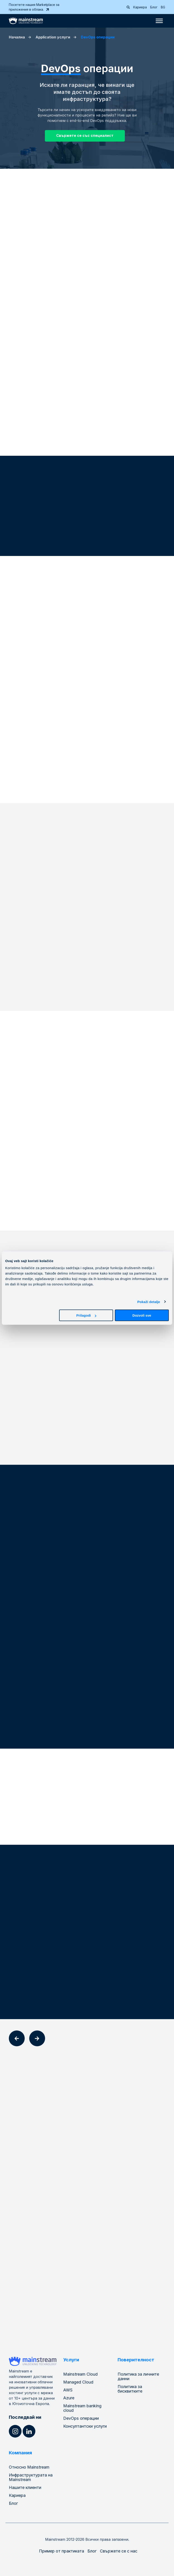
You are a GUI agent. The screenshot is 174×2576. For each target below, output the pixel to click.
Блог (153, 7)
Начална (17, 37)
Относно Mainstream (29, 2467)
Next (37, 2038)
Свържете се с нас (119, 2551)
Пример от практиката (61, 2551)
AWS (67, 2390)
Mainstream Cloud (80, 2374)
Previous (17, 2038)
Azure (68, 2398)
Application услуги (53, 37)
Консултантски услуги (85, 2426)
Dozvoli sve (142, 1315)
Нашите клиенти (25, 2487)
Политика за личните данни (138, 2376)
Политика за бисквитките (130, 2388)
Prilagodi (86, 1315)
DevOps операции (81, 2418)
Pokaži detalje (148, 1301)
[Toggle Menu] (159, 21)
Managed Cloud (78, 2382)
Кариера (140, 7)
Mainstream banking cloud (82, 2408)
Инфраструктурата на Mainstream (31, 2477)
